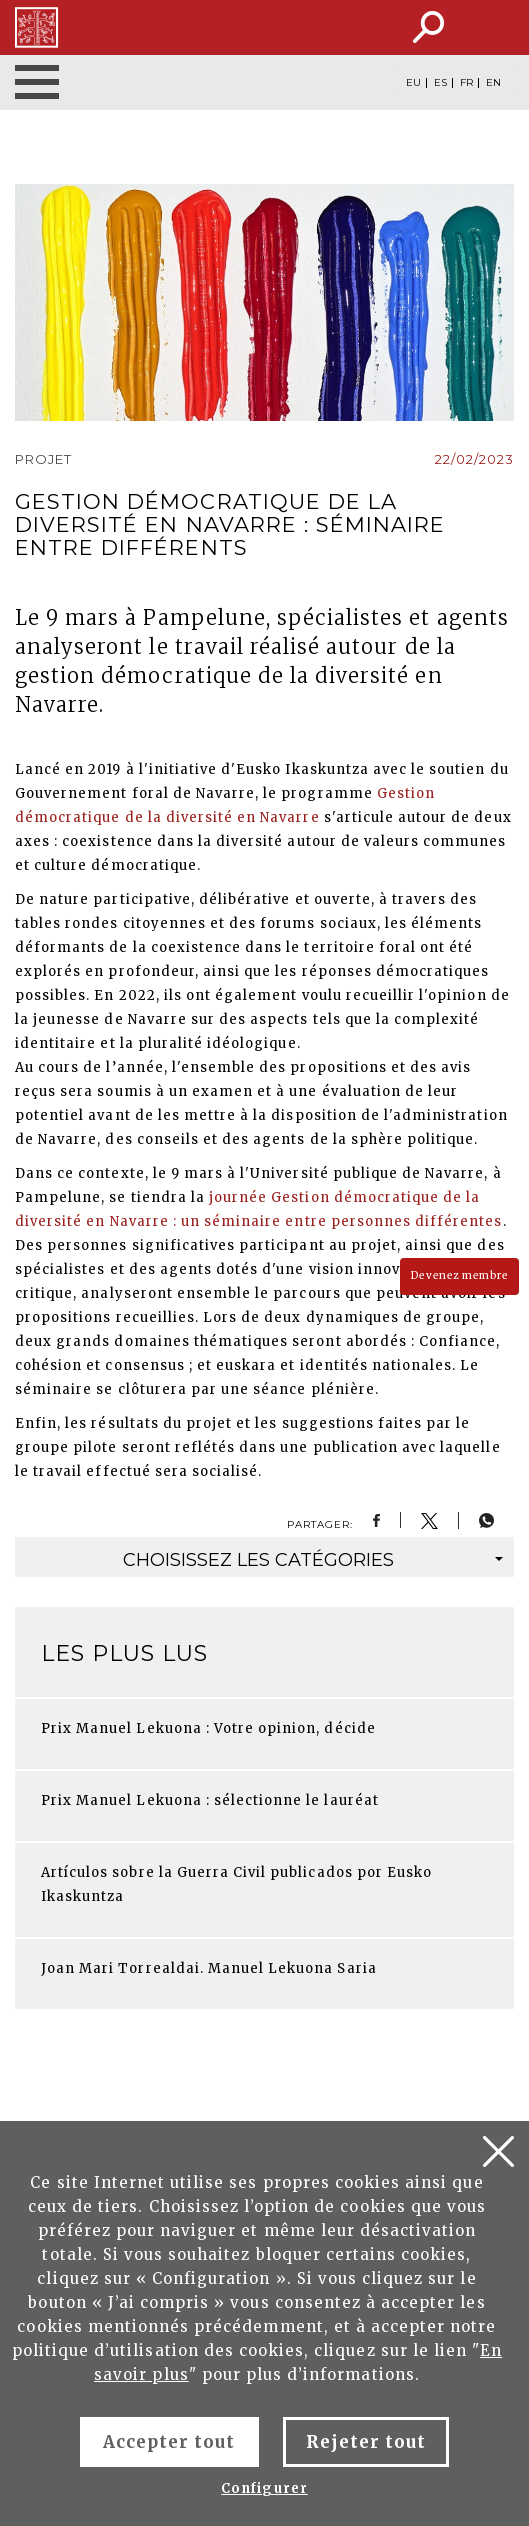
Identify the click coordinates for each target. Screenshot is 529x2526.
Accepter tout (169, 2442)
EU (413, 83)
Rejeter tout (366, 2442)
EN (493, 83)
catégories (313, 1560)
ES (440, 83)
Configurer (264, 2488)
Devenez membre (459, 1275)
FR (466, 83)
